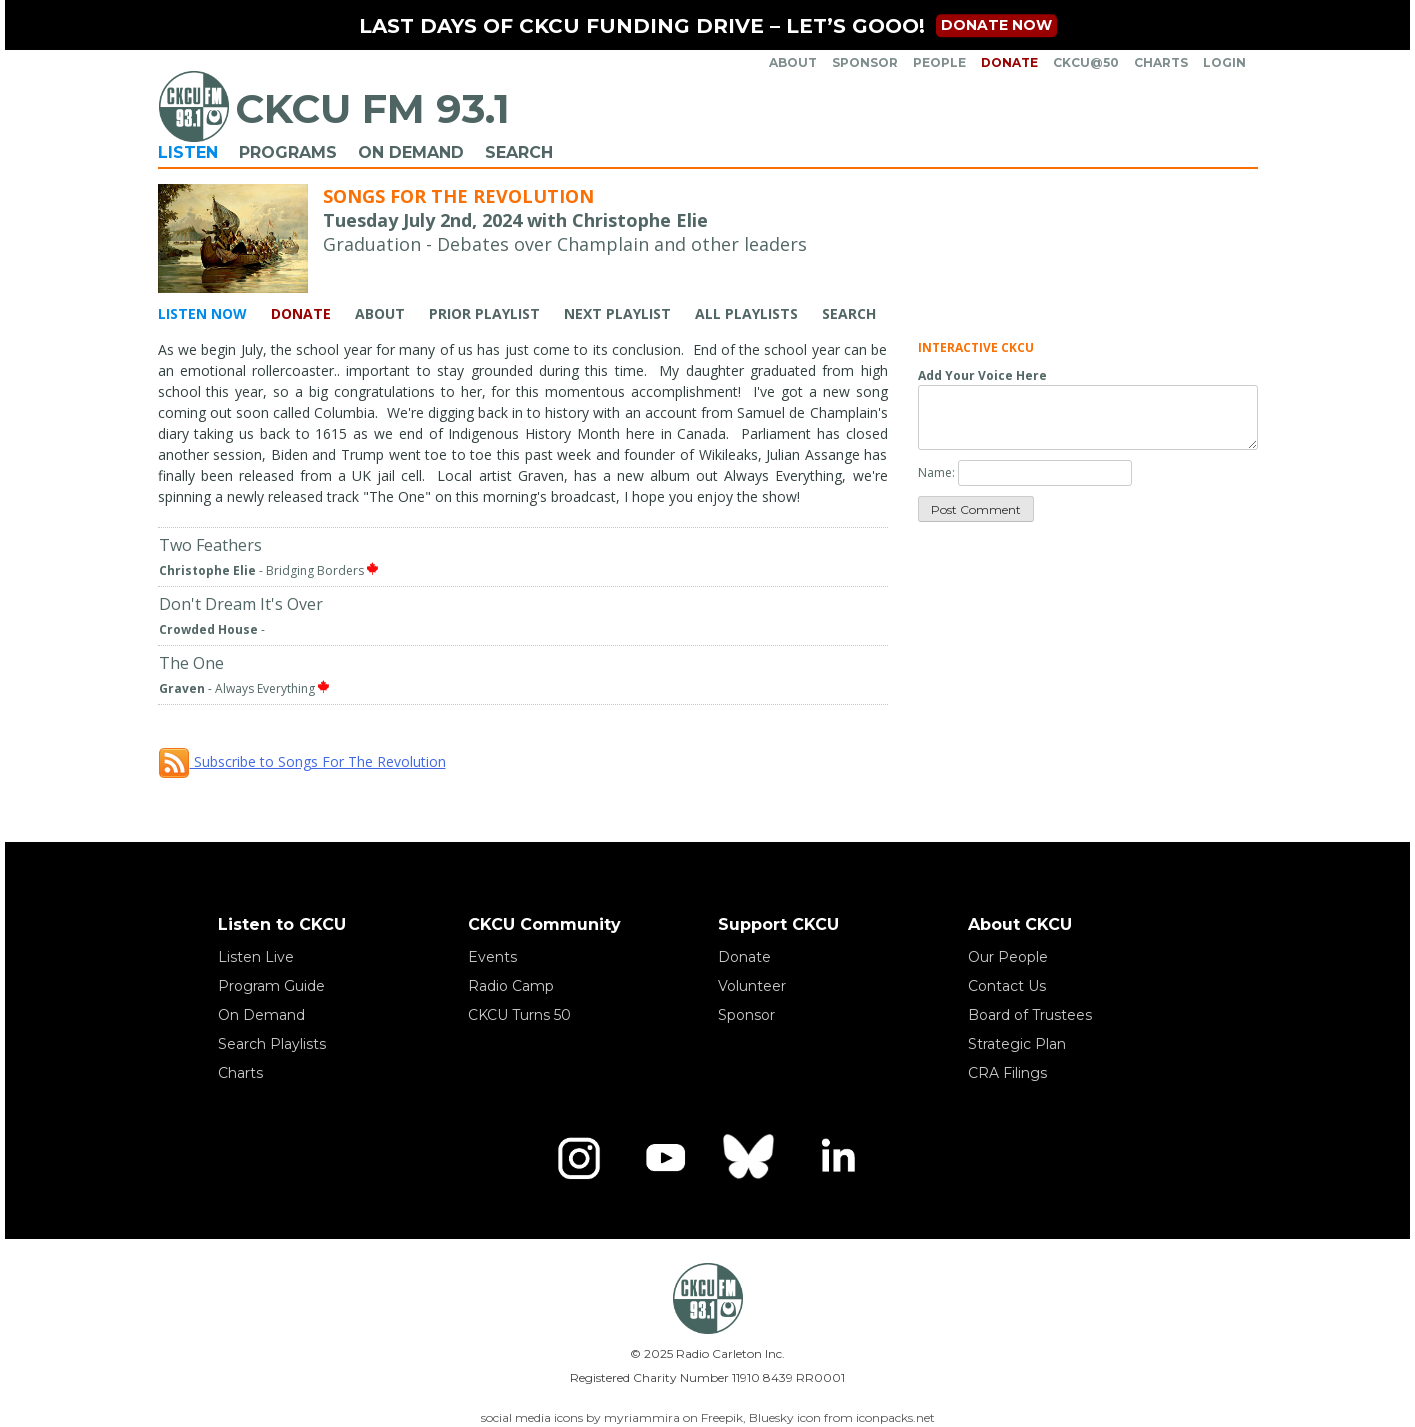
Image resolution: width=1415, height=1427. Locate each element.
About (793, 62)
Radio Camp (511, 986)
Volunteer (752, 986)
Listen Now (202, 313)
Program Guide (271, 986)
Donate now (996, 25)
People (939, 62)
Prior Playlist (484, 313)
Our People (1008, 957)
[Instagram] (579, 1158)
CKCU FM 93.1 (372, 108)
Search (519, 152)
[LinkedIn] (837, 1158)
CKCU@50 (1086, 62)
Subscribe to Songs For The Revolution (302, 761)
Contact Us (1007, 986)
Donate (1009, 62)
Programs (288, 152)
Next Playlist (617, 313)
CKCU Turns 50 (519, 1015)
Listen (188, 152)
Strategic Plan (1017, 1044)
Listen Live (256, 957)
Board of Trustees (1030, 1015)
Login (1224, 62)
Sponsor (865, 62)
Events (492, 957)
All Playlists (746, 313)
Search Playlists (272, 1044)
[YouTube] (665, 1158)
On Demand (411, 152)
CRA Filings (1007, 1073)
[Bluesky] (751, 1158)
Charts (1161, 62)
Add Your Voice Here (982, 375)
